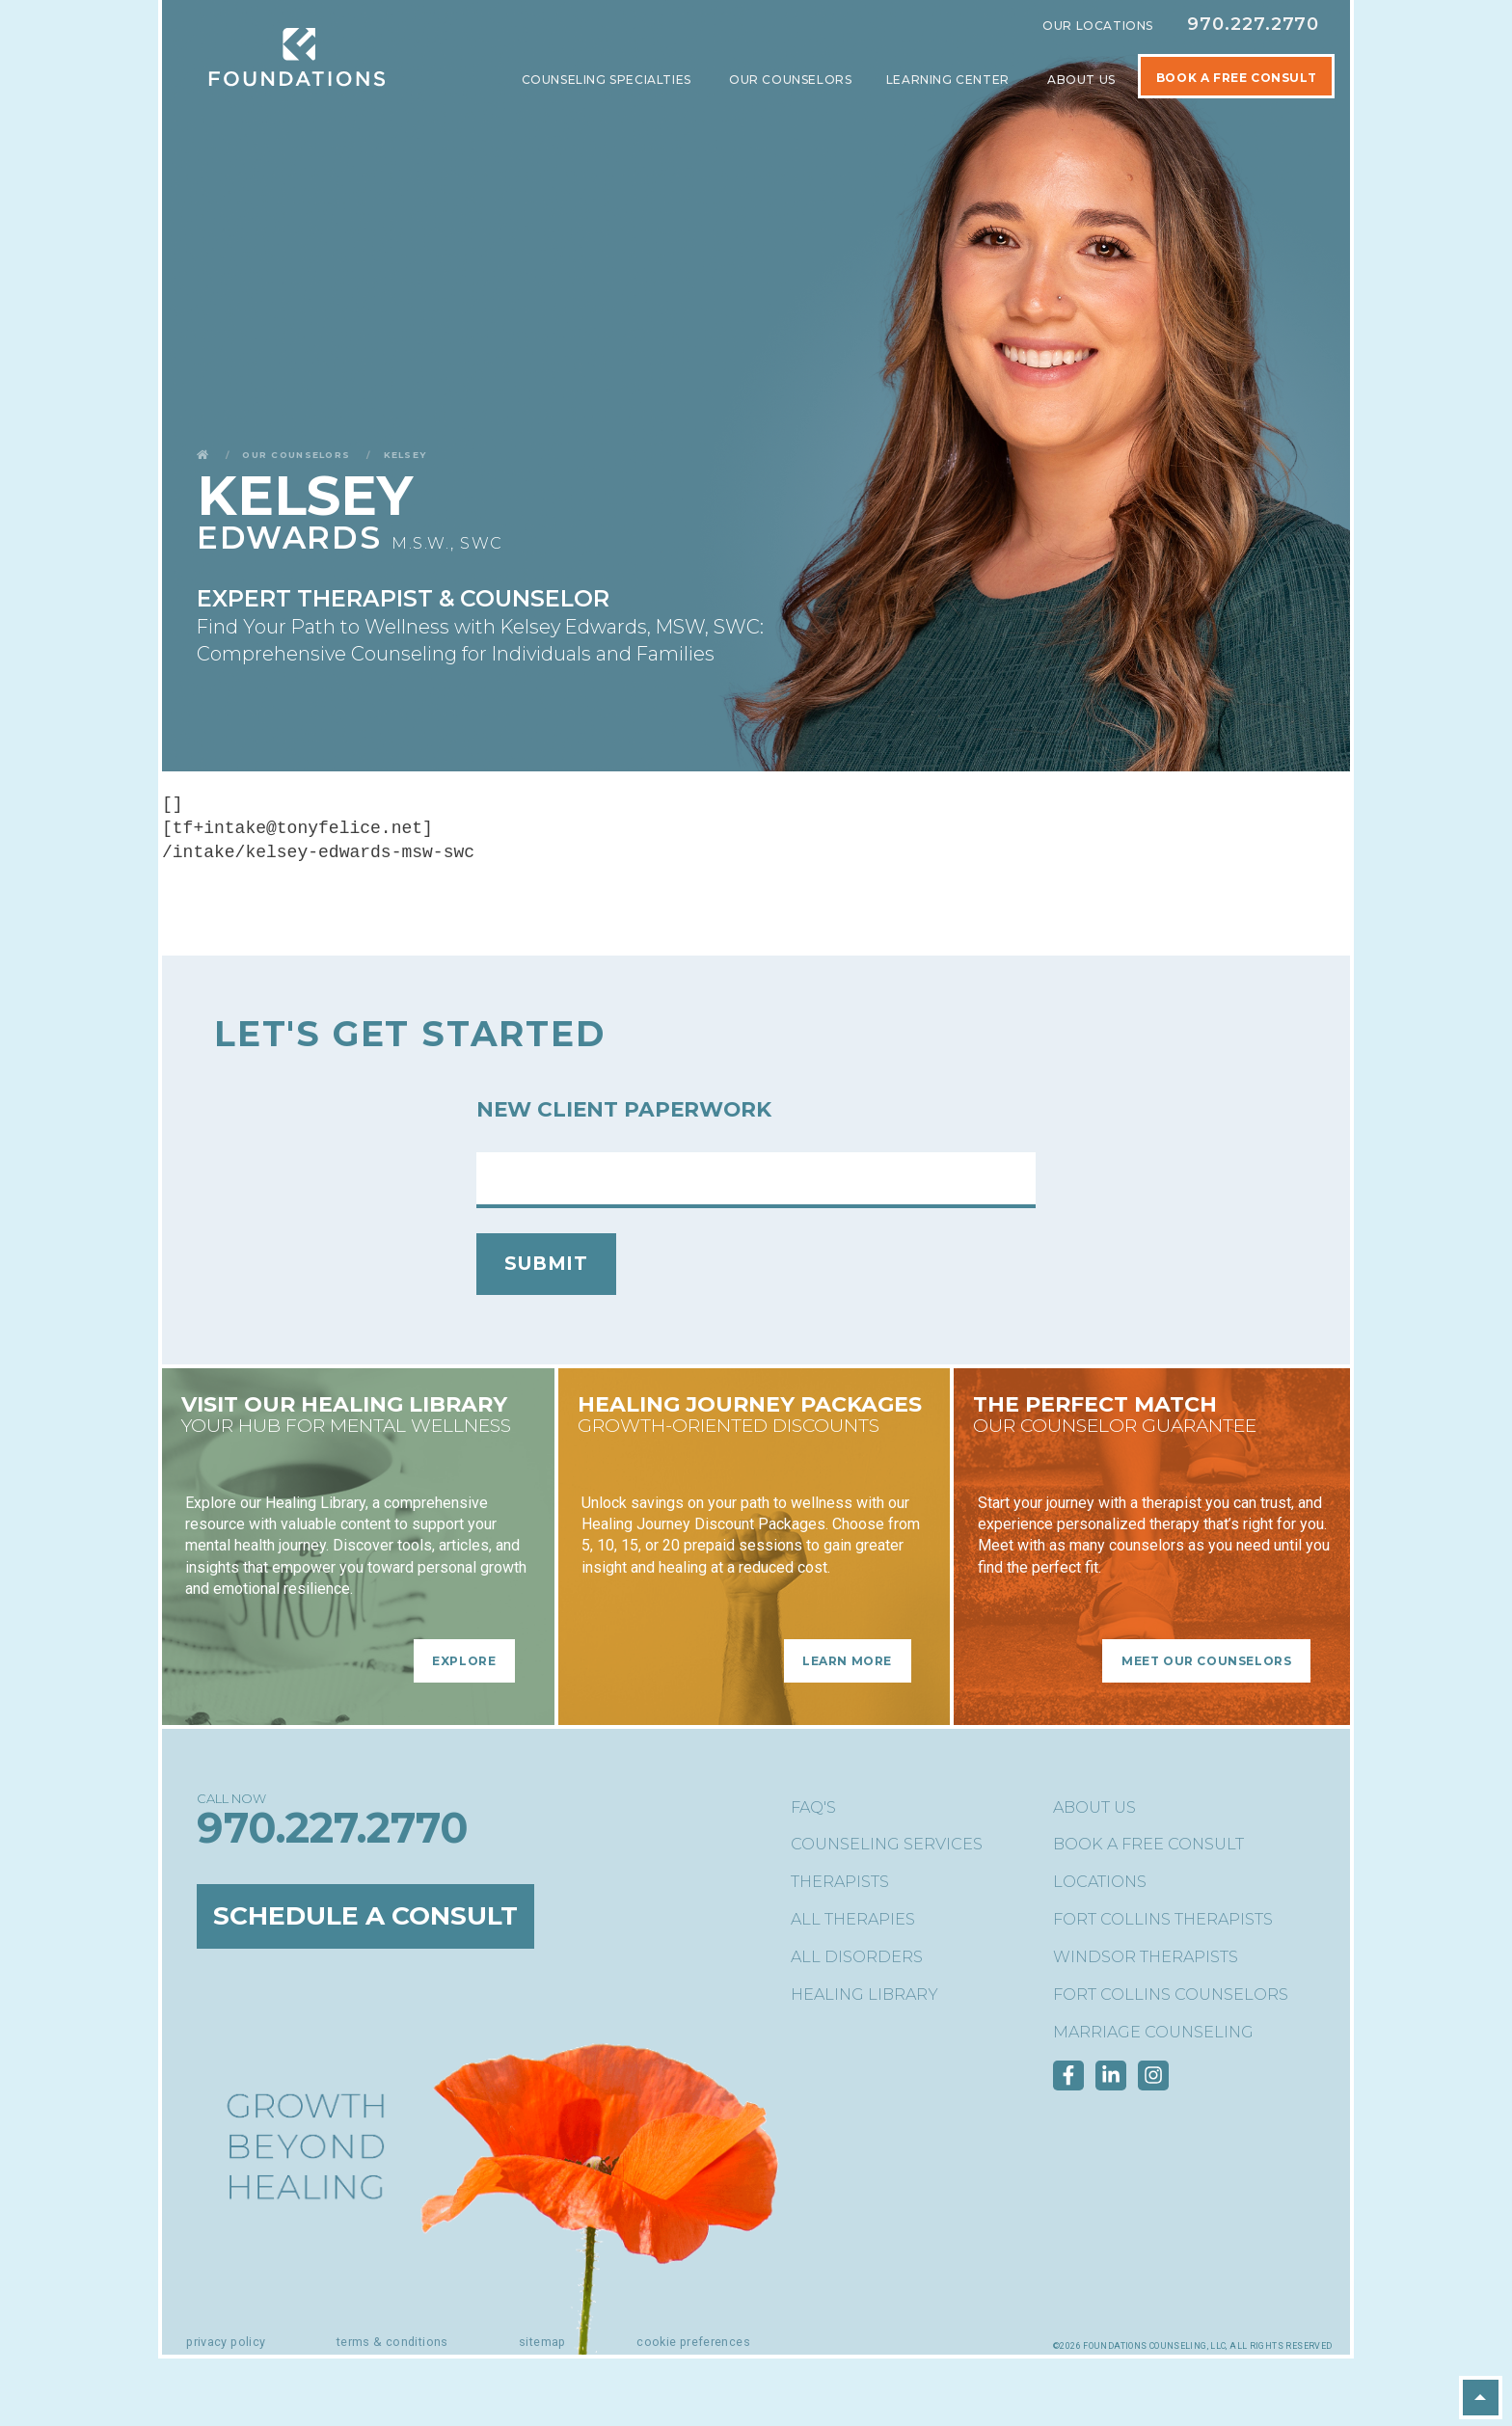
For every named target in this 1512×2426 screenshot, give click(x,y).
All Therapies (853, 1919)
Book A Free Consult (1236, 77)
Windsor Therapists (1145, 1957)
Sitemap (542, 2341)
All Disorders (857, 1957)
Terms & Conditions (392, 2341)
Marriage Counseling (1153, 2032)
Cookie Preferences (693, 2341)
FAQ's (813, 1807)
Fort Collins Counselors (1170, 1994)
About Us (1083, 79)
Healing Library (864, 1994)
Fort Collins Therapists (1163, 1919)
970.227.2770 (1253, 24)
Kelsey (405, 453)
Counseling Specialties (608, 79)
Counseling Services (887, 1844)
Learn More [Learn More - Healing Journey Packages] (847, 1661)
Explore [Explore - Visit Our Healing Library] (464, 1661)
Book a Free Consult (1148, 1844)
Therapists (840, 1882)
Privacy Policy (225, 2341)
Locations (1100, 1882)
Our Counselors (790, 79)
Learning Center (949, 79)
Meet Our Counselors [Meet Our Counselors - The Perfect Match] (1206, 1661)
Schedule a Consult (370, 1917)
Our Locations (1097, 25)
